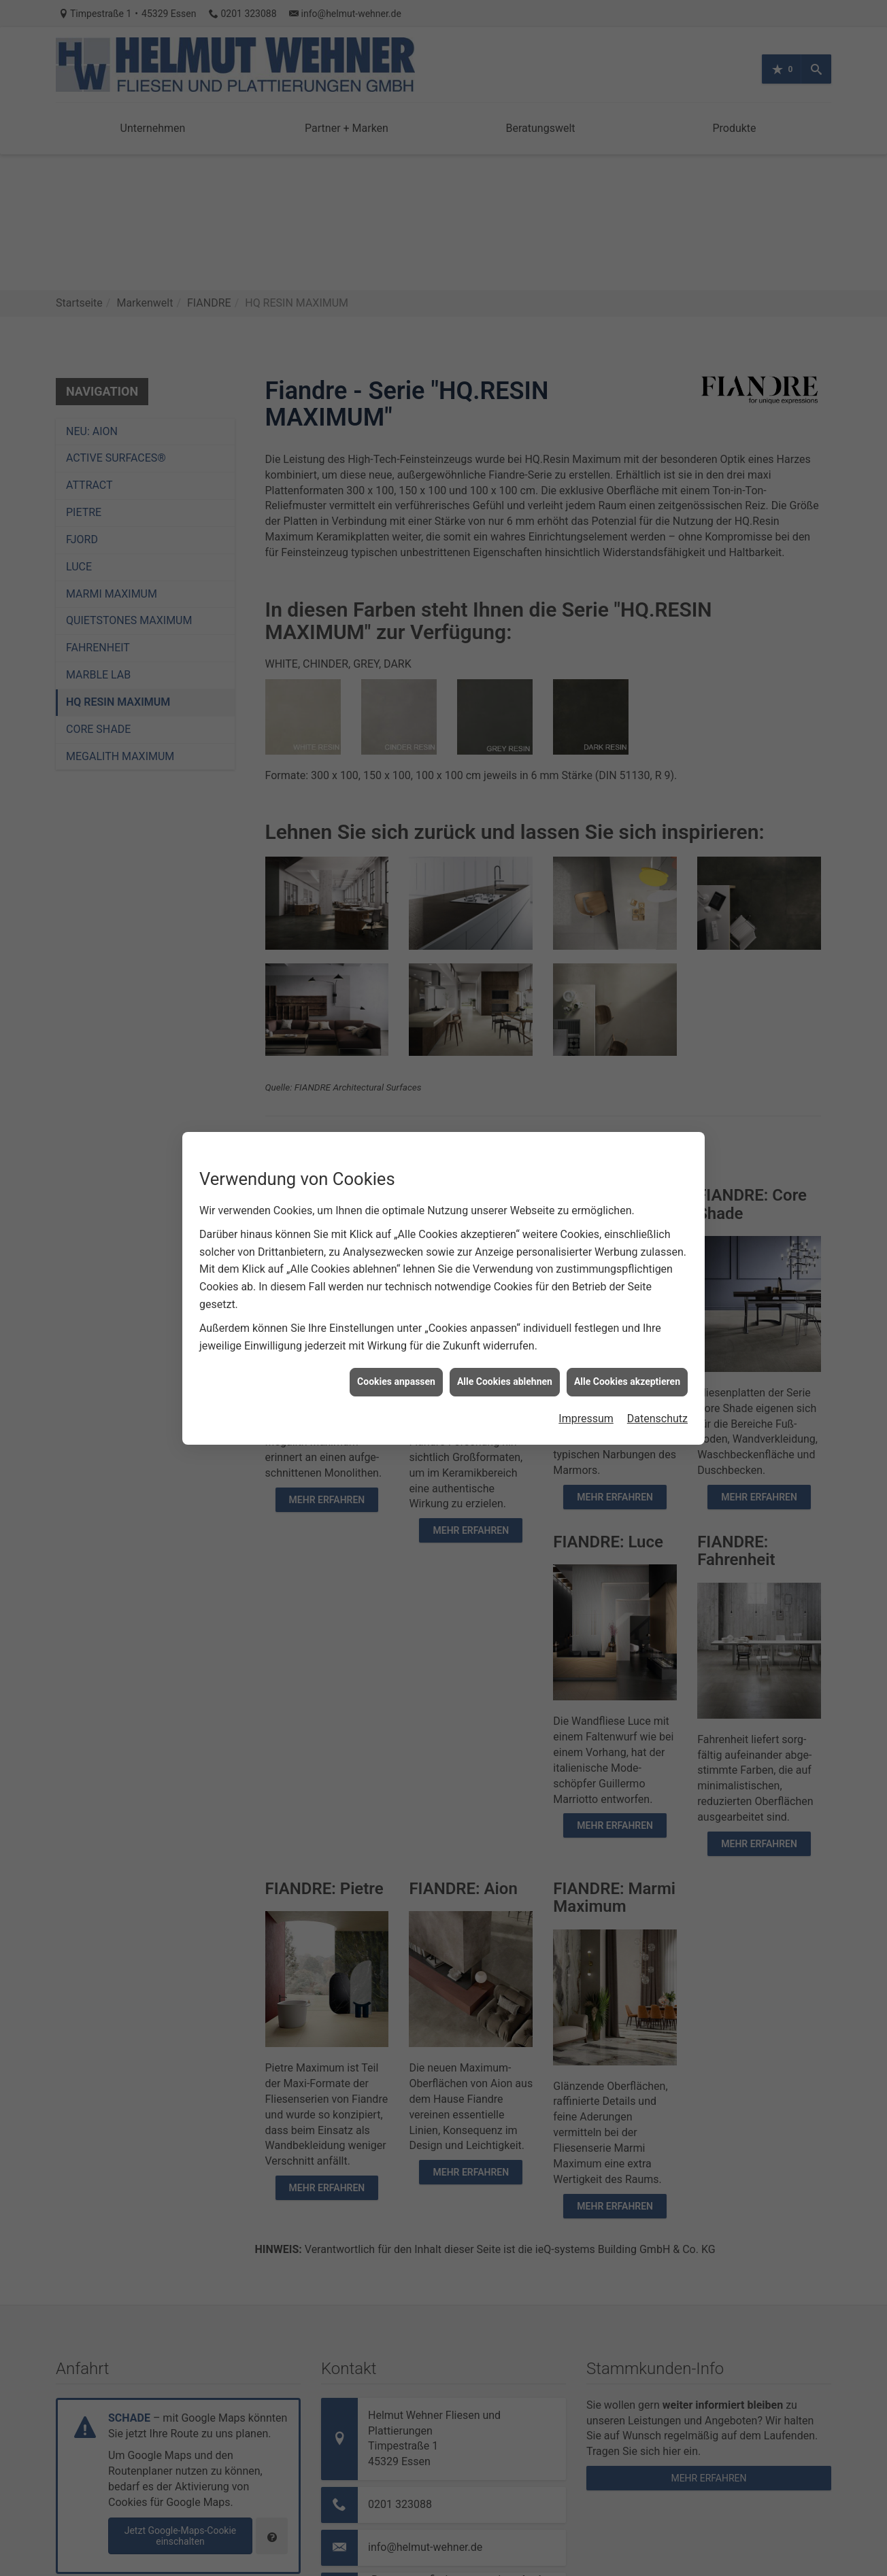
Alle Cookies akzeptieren (627, 1381)
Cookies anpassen (396, 1381)
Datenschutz (657, 1418)
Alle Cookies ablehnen (504, 1381)
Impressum (586, 1418)
